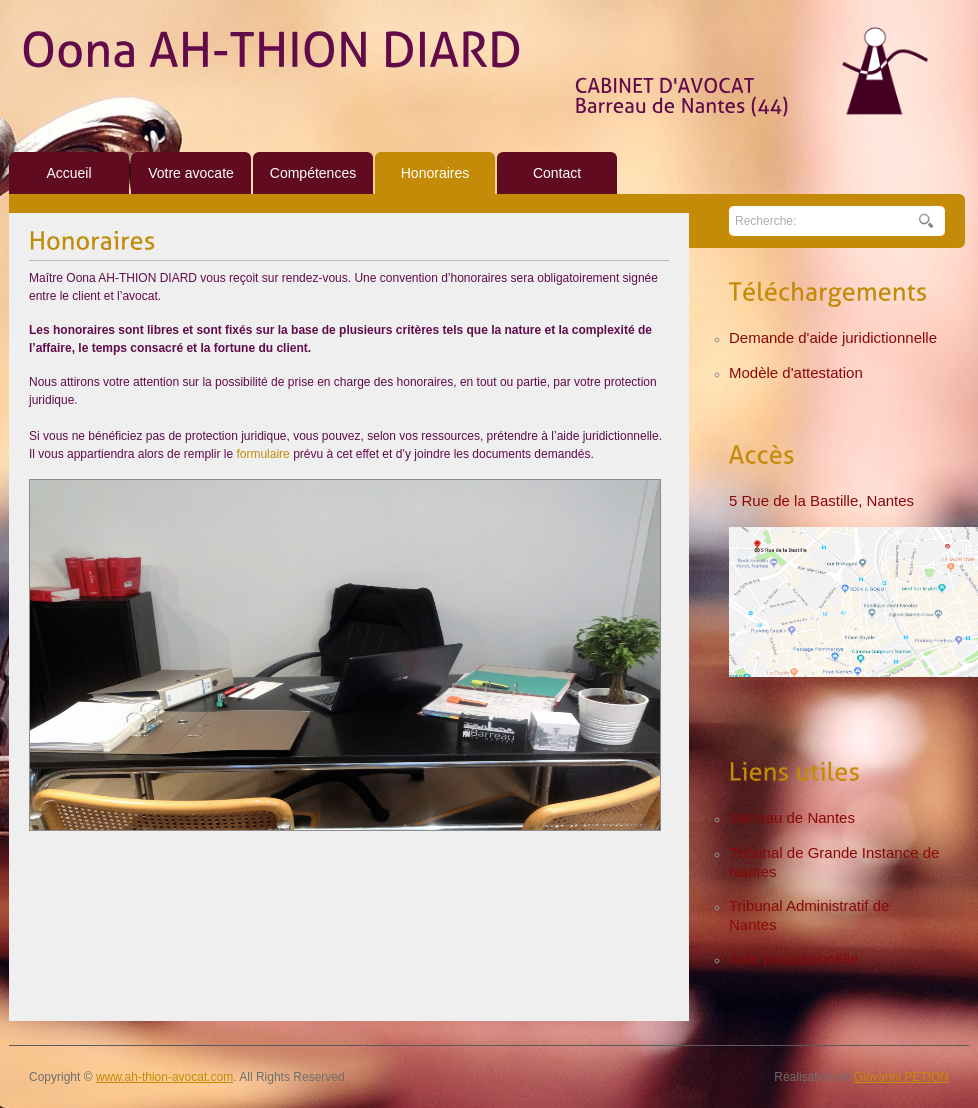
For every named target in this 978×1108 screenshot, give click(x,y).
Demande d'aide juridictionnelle (833, 337)
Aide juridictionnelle (793, 958)
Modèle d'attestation (796, 372)
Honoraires (435, 173)
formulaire (264, 454)
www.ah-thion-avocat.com (164, 1077)
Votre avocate (191, 173)
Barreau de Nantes (792, 817)
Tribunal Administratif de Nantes (809, 915)
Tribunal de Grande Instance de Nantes (834, 862)
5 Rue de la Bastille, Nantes (821, 500)
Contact (557, 173)
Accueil (68, 173)
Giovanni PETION (901, 1077)
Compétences (313, 173)
